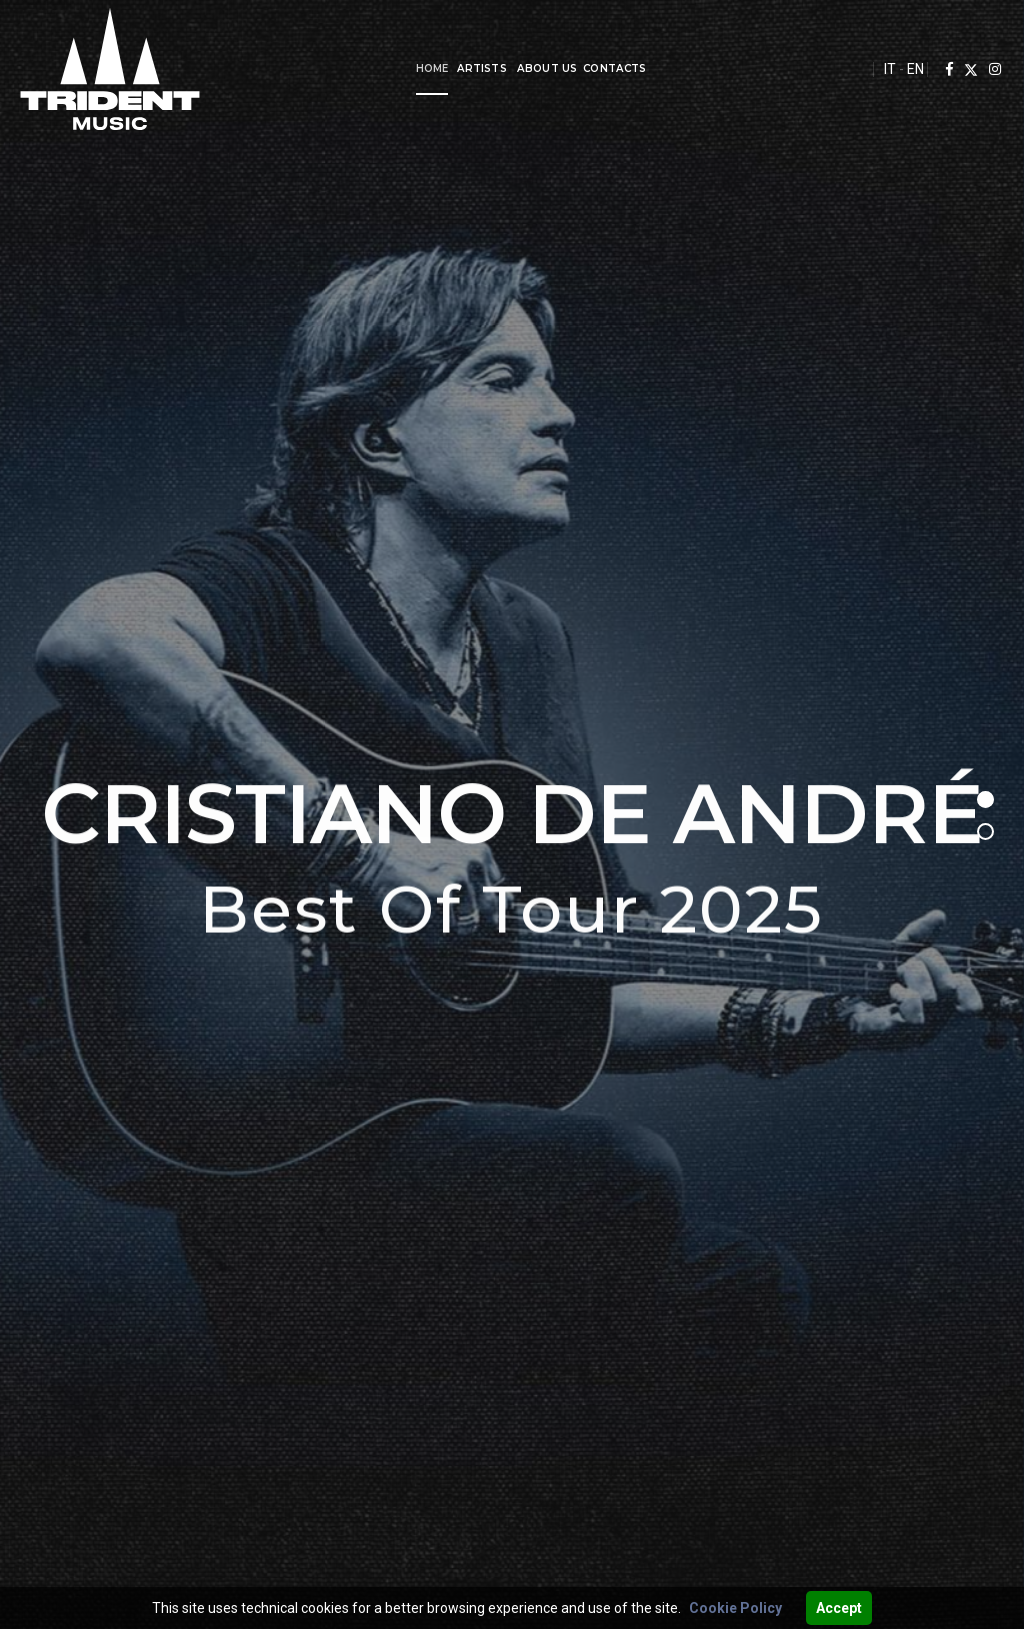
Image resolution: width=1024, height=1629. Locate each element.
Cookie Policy (735, 1608)
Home (405, 68)
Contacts (587, 68)
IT (890, 69)
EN (915, 69)
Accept (839, 1608)
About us (520, 68)
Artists (455, 68)
